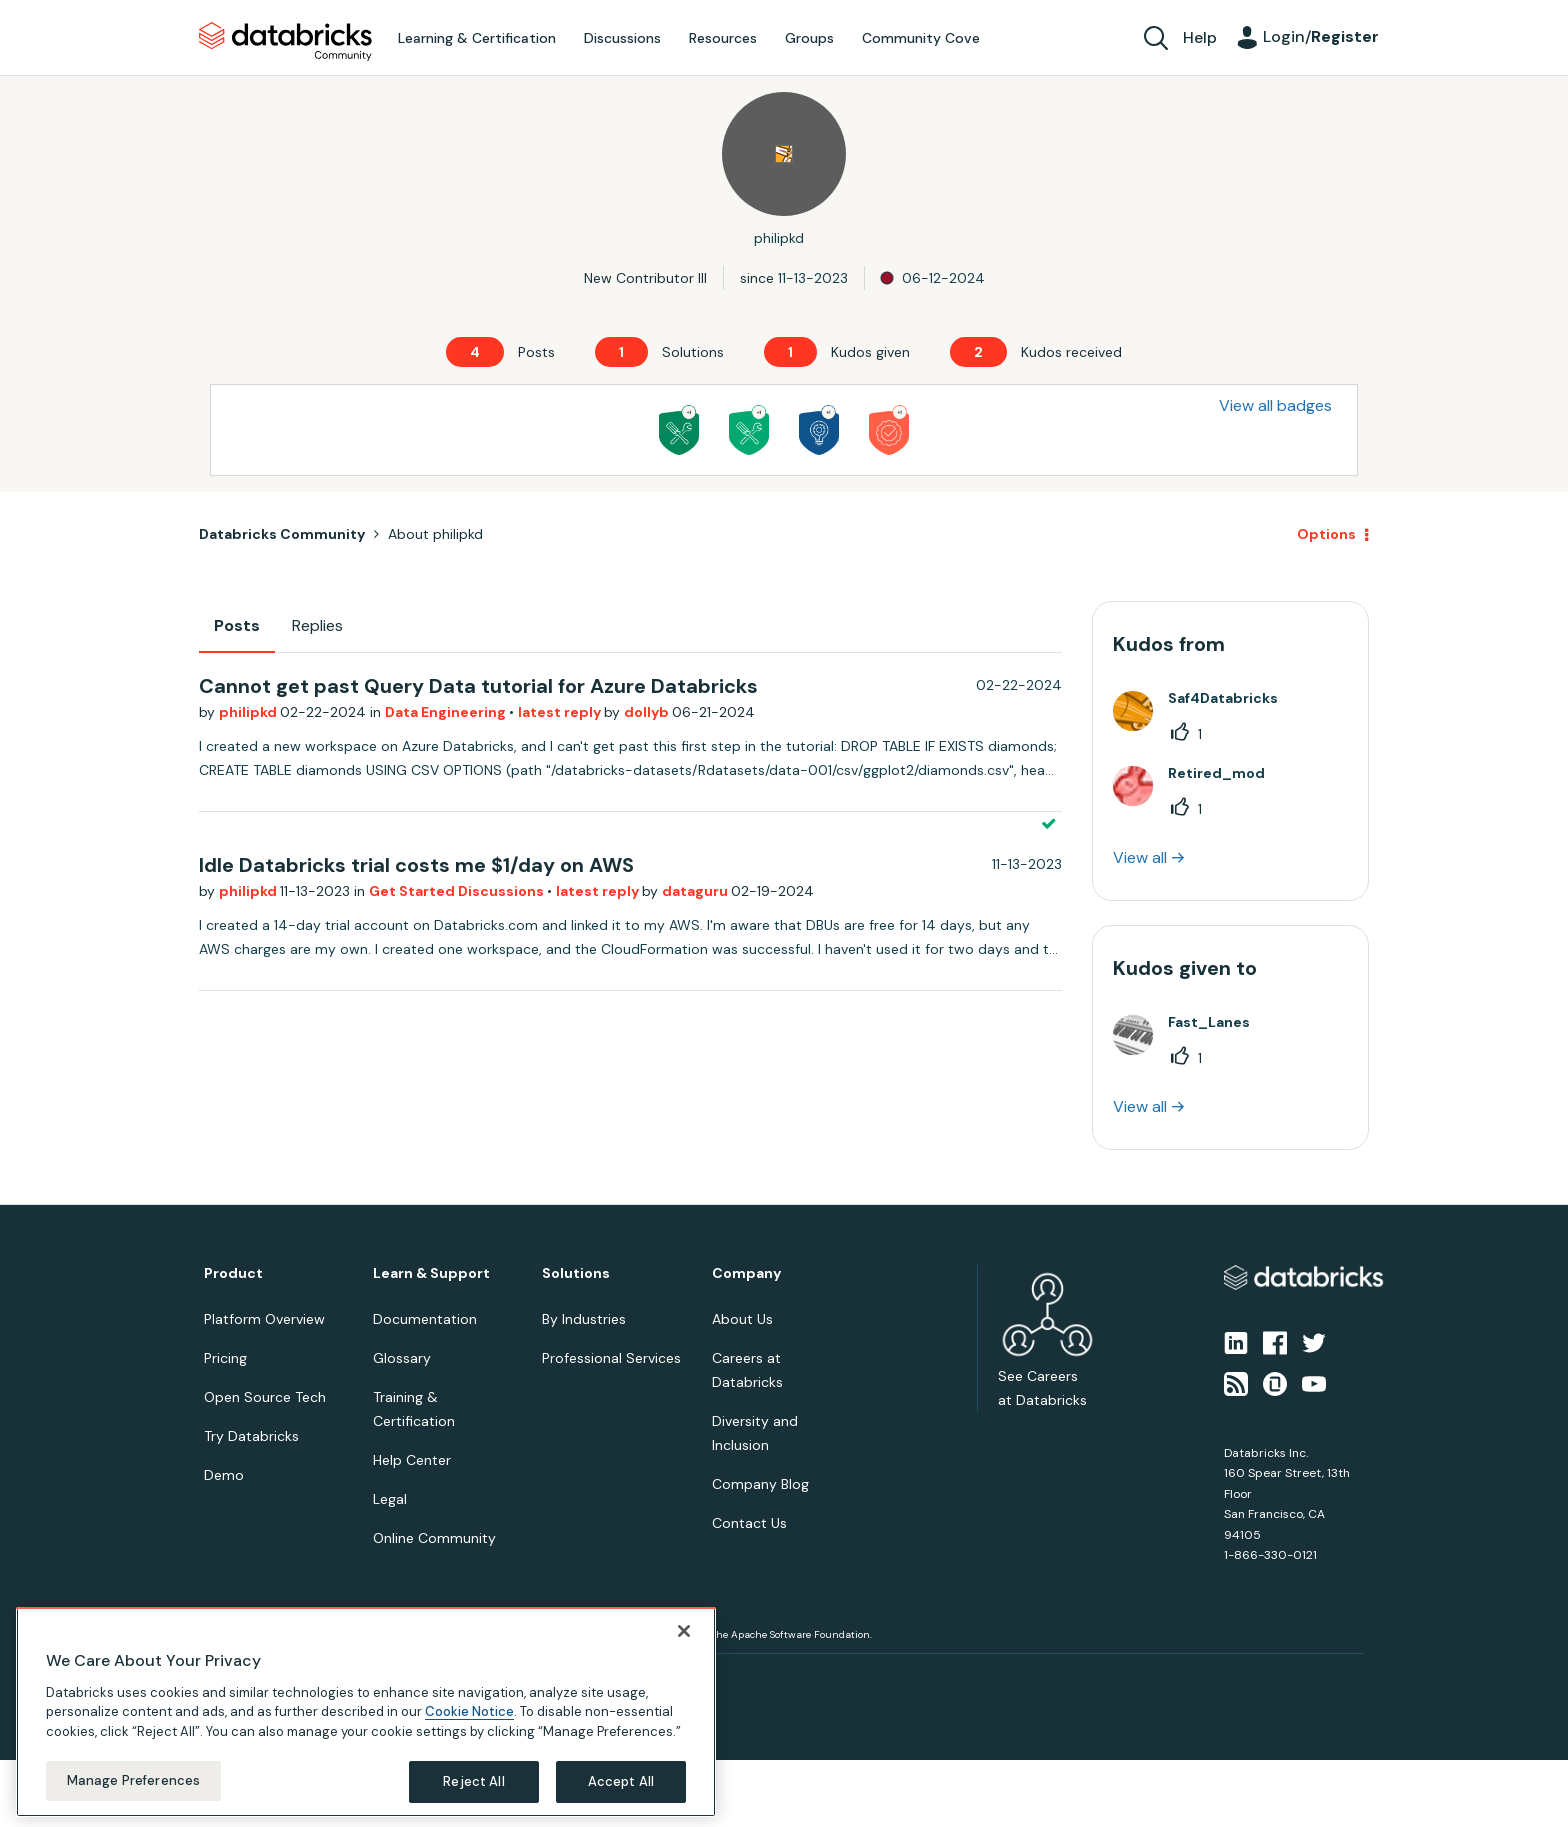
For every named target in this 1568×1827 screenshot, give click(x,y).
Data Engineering (447, 712)
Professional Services (611, 1358)
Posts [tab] (237, 625)
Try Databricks (251, 1436)
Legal (390, 1499)
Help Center (412, 1460)
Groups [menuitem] (809, 38)
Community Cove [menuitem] (921, 38)
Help (1200, 37)
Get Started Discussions (458, 891)
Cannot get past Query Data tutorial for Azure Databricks (478, 686)
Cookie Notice (469, 1711)
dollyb (648, 712)
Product (233, 1273)
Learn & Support (431, 1273)
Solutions (576, 1273)
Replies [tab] (317, 625)
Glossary (402, 1358)
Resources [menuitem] (723, 38)
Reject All (473, 1781)
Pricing (225, 1358)
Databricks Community (285, 42)
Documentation (425, 1319)
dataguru (696, 891)
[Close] (684, 1631)
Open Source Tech (265, 1397)
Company (746, 1273)
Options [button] (1326, 534)
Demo (224, 1475)
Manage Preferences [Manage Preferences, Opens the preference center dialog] (133, 1780)
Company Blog (760, 1484)
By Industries (584, 1319)
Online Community (434, 1538)
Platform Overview (264, 1319)
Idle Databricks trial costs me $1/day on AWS (416, 865)
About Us (742, 1319)
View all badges (1275, 405)
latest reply (561, 712)
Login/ (1321, 36)
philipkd (249, 712)
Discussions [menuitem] (622, 38)
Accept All (621, 1781)
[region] (366, 1712)
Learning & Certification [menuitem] (477, 38)
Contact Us (749, 1523)
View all (1140, 857)
